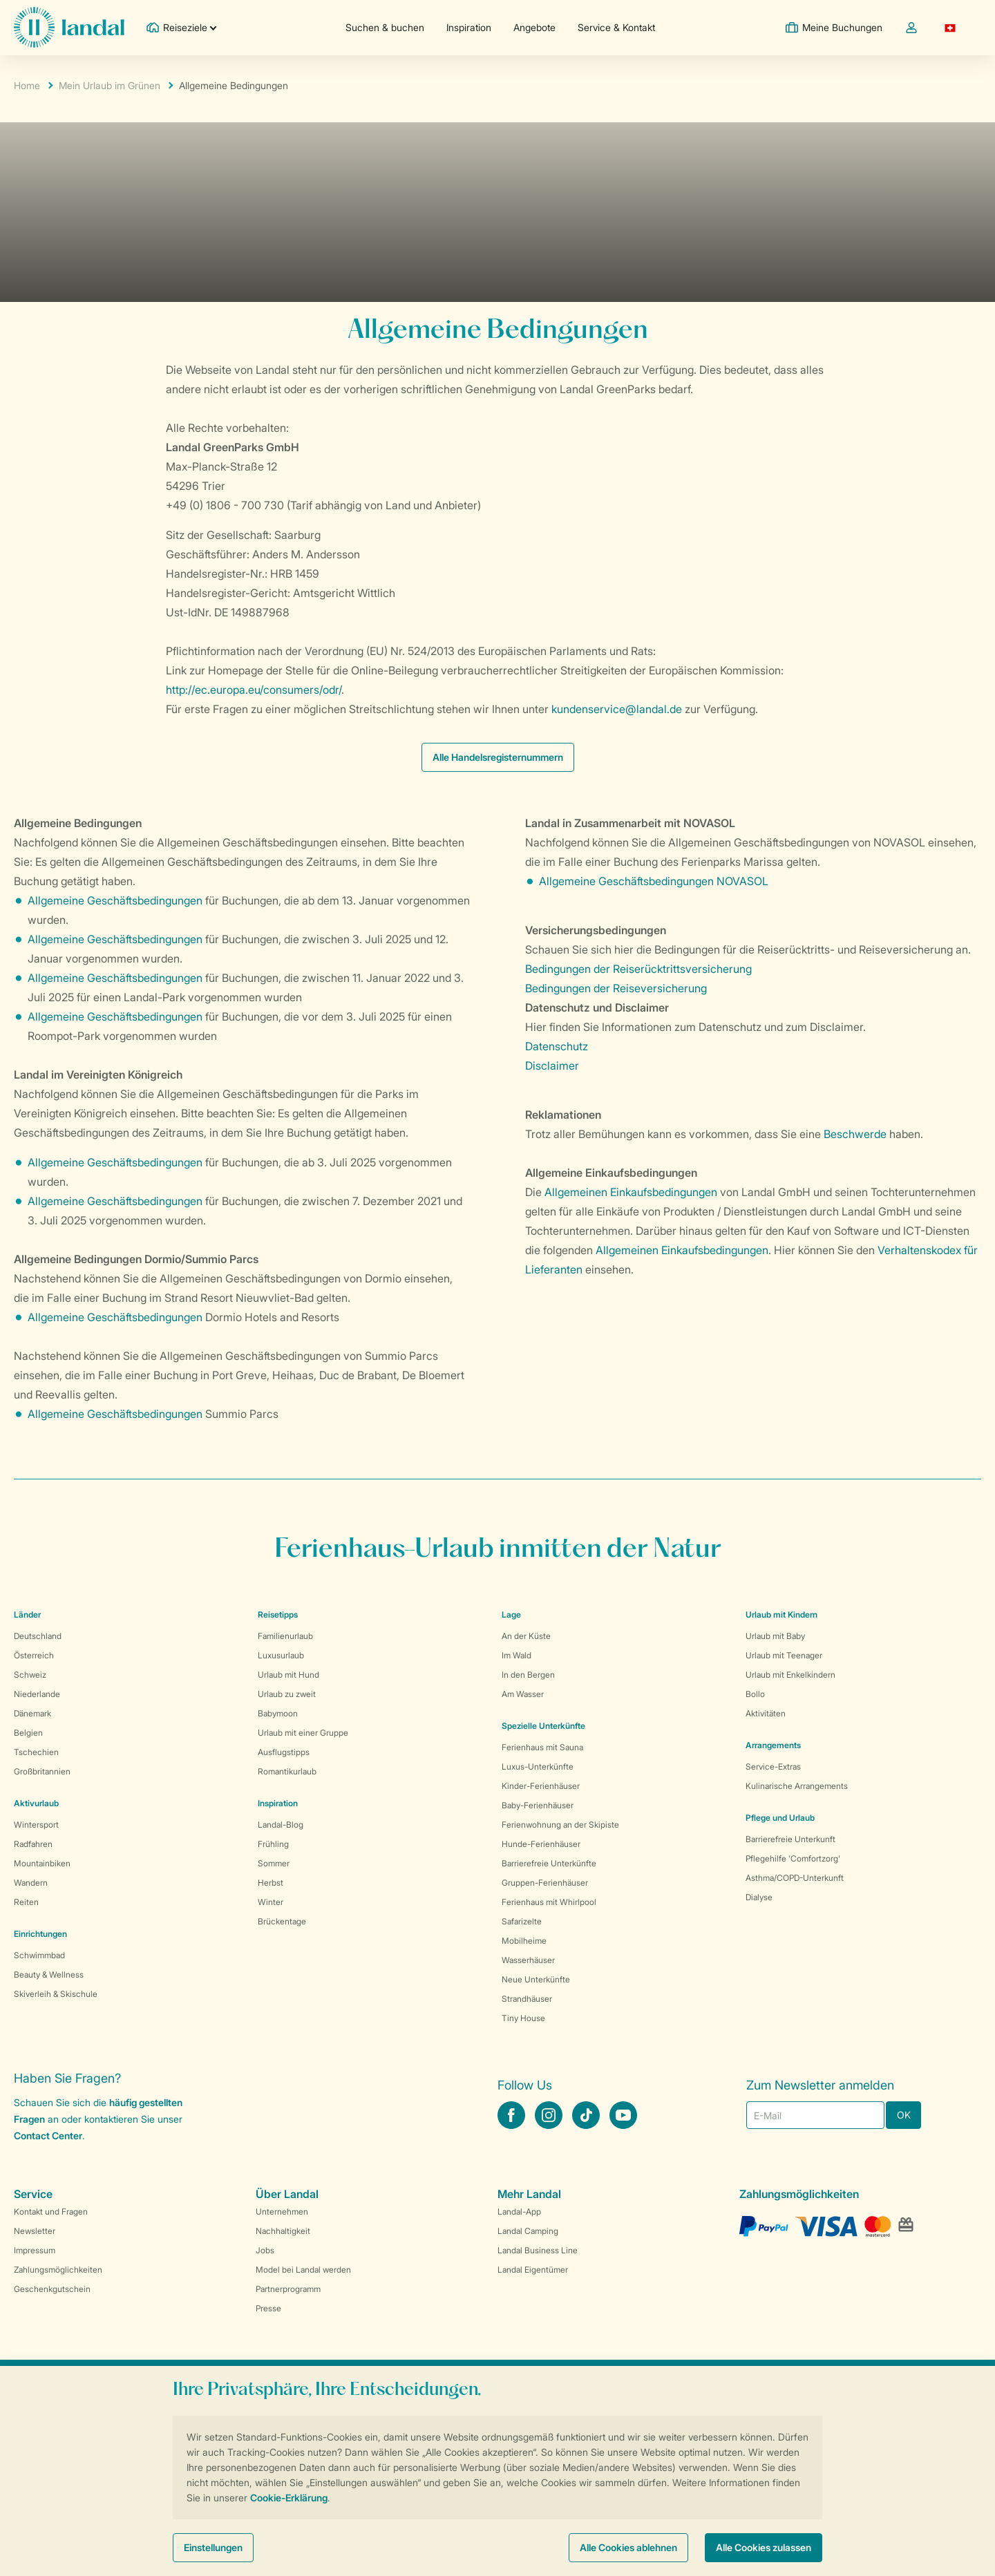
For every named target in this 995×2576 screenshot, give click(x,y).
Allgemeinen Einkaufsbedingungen (630, 1192)
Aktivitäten (766, 1713)
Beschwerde (856, 1134)
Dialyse (759, 1897)
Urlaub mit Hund (288, 1674)
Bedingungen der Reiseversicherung (616, 988)
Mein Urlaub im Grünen (109, 85)
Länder (27, 1614)
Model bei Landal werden (303, 2269)
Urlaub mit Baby (775, 1636)
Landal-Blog (280, 1824)
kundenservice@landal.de (616, 709)
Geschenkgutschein (52, 2289)
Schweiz (30, 1674)
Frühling (273, 1844)
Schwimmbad (39, 1955)
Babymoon (278, 1713)
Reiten (26, 1902)
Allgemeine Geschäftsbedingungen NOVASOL (655, 881)
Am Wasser (523, 1694)
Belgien (28, 1732)
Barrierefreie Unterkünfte (549, 1863)
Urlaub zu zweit (287, 1694)
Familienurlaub (285, 1636)
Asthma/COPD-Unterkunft (795, 1878)
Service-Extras (773, 1766)
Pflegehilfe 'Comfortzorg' (793, 1858)
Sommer (274, 1863)
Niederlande (37, 1694)
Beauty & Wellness (49, 1974)
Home (27, 85)
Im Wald (516, 1655)
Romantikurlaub (287, 1771)
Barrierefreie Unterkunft (790, 1839)
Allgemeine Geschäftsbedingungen (115, 900)
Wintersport (36, 1824)
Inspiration (468, 27)
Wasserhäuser (528, 1960)
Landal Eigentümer (533, 2269)
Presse (268, 2308)
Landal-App (519, 2211)
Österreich (34, 1655)
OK (904, 2115)
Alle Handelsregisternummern (498, 757)
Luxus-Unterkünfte (538, 1766)
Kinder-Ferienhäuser (541, 1786)
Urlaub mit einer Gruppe (303, 1732)
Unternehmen (282, 2211)
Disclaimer (552, 1065)
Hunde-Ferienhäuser (541, 1844)
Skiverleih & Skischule (55, 1994)
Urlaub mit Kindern (781, 1614)
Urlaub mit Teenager (784, 1655)
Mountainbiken (42, 1863)
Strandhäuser (527, 1998)
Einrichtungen (40, 1934)
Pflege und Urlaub (780, 1817)
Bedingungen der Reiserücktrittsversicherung (638, 969)
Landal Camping (528, 2231)
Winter (270, 1902)
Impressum (34, 2250)
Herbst (270, 1882)
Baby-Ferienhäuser (538, 1805)
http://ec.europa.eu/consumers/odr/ (253, 690)
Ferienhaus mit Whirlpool (549, 1902)
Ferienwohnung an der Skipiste (560, 1824)
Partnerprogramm (288, 2289)
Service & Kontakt (616, 27)
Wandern (31, 1882)
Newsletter (34, 2231)
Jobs (265, 2250)
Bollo (755, 1694)
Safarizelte (522, 1921)
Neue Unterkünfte (536, 1979)
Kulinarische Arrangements (797, 1786)
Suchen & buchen (384, 27)
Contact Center (48, 2135)
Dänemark (32, 1713)
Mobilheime (524, 1940)
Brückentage (282, 1921)
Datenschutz (556, 1046)
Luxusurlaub (281, 1655)
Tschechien (36, 1752)
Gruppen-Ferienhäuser (545, 1882)
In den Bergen (528, 1674)
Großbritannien (42, 1771)
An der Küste (526, 1636)
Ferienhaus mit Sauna (542, 1747)
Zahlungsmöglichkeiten (58, 2269)
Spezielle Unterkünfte (543, 1726)
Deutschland (37, 1636)
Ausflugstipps (284, 1752)
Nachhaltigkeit (283, 2231)
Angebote (534, 27)
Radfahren (33, 1844)
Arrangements (773, 1745)
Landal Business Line (538, 2250)
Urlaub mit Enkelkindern (790, 1674)
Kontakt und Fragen (51, 2211)
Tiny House (523, 2018)
